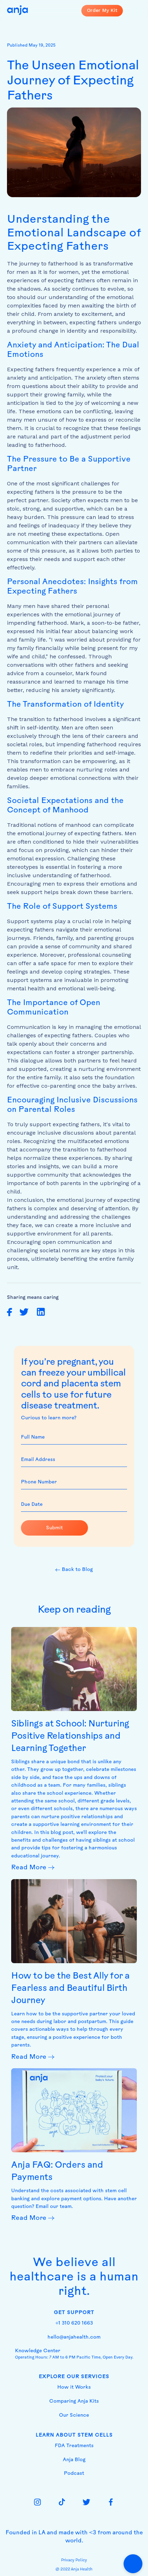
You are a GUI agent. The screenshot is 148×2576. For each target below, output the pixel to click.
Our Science (74, 2415)
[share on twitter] (24, 1312)
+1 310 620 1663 (74, 2323)
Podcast (74, 2473)
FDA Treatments (74, 2446)
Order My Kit (102, 10)
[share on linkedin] (41, 1312)
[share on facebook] (9, 1312)
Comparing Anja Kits (74, 2401)
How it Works (74, 2387)
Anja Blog (74, 2460)
